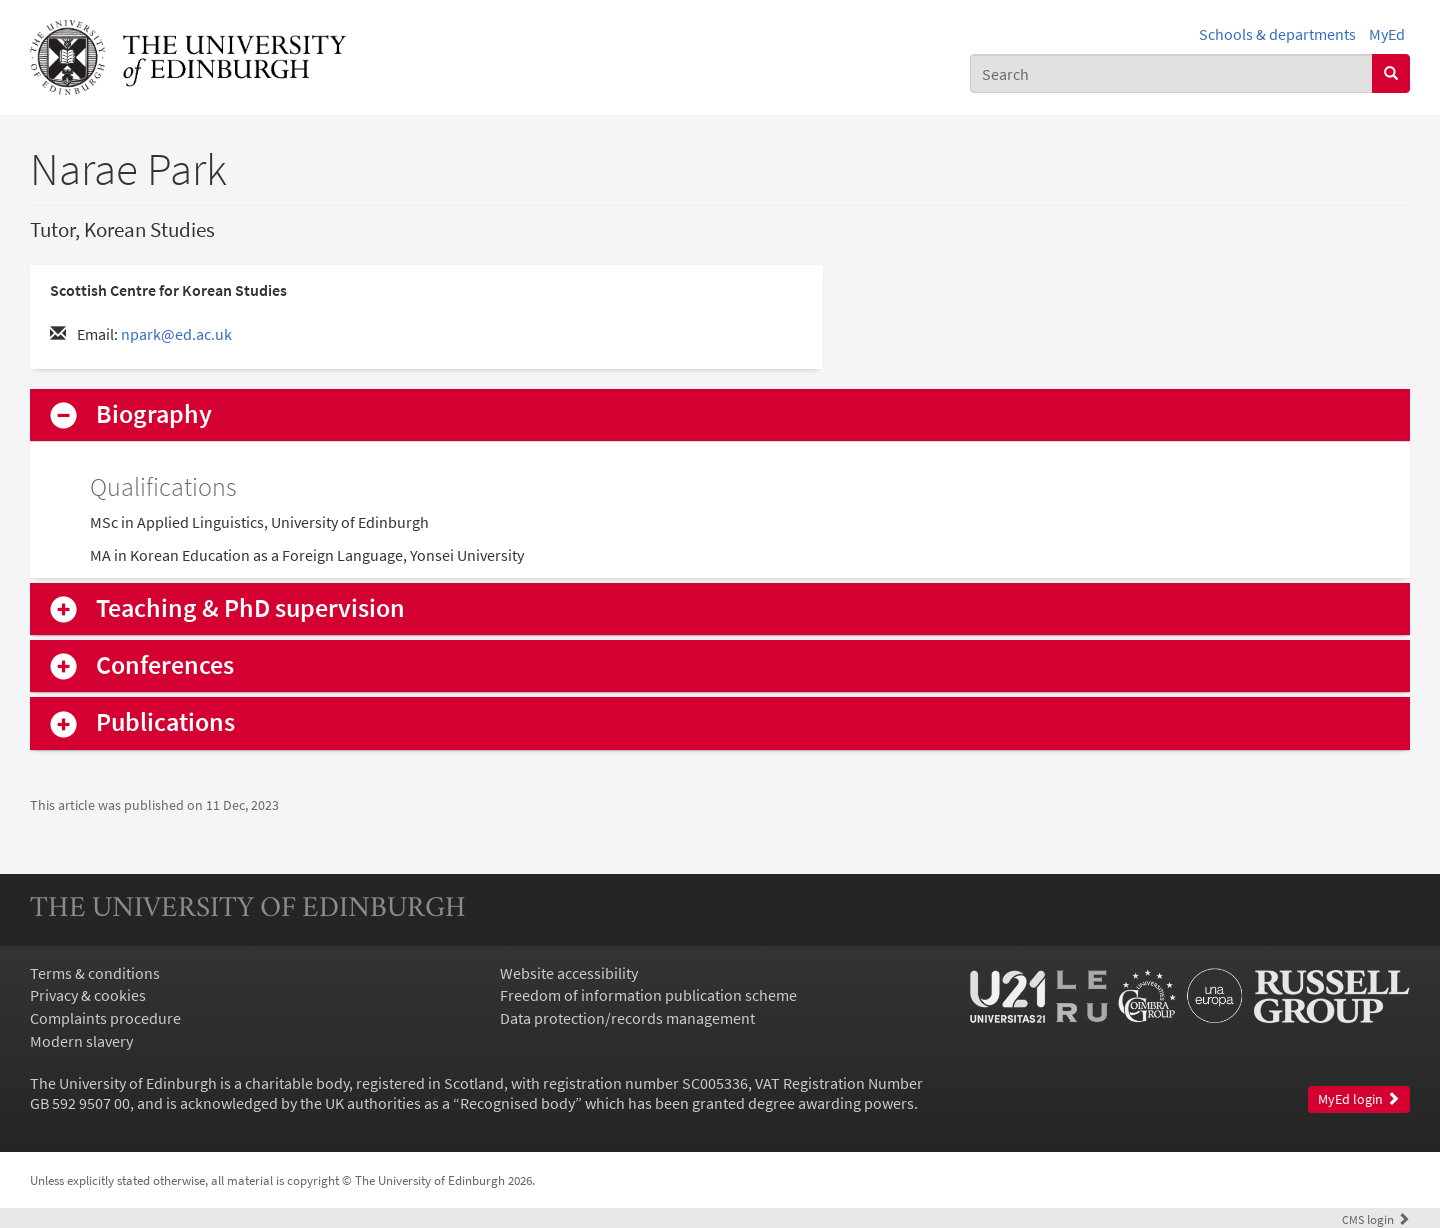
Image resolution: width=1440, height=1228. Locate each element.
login (1376, 1219)
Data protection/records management (627, 1018)
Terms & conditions (95, 973)
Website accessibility (569, 973)
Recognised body (517, 1103)
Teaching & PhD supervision (250, 608)
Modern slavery (81, 1041)
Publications (165, 722)
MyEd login (1359, 1099)
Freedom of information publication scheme (648, 995)
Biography (154, 414)
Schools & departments (1277, 34)
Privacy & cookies (88, 995)
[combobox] (1171, 73)
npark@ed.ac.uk (176, 334)
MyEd (1387, 34)
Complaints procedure (105, 1018)
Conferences (165, 665)
